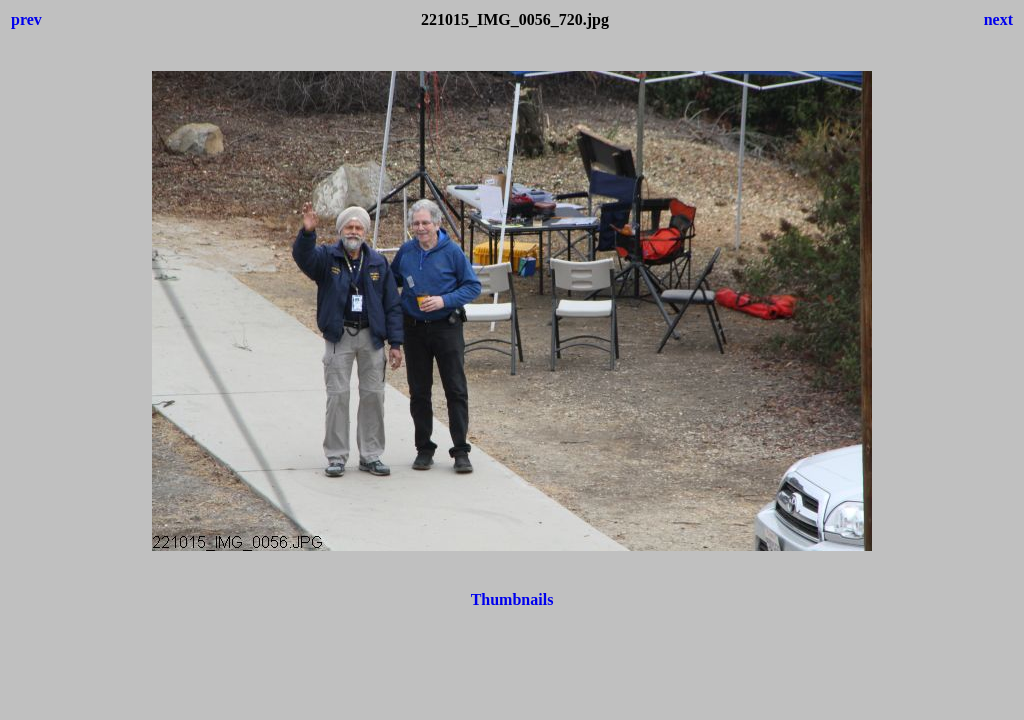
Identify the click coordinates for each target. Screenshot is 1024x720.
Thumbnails (512, 599)
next (998, 19)
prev (26, 19)
